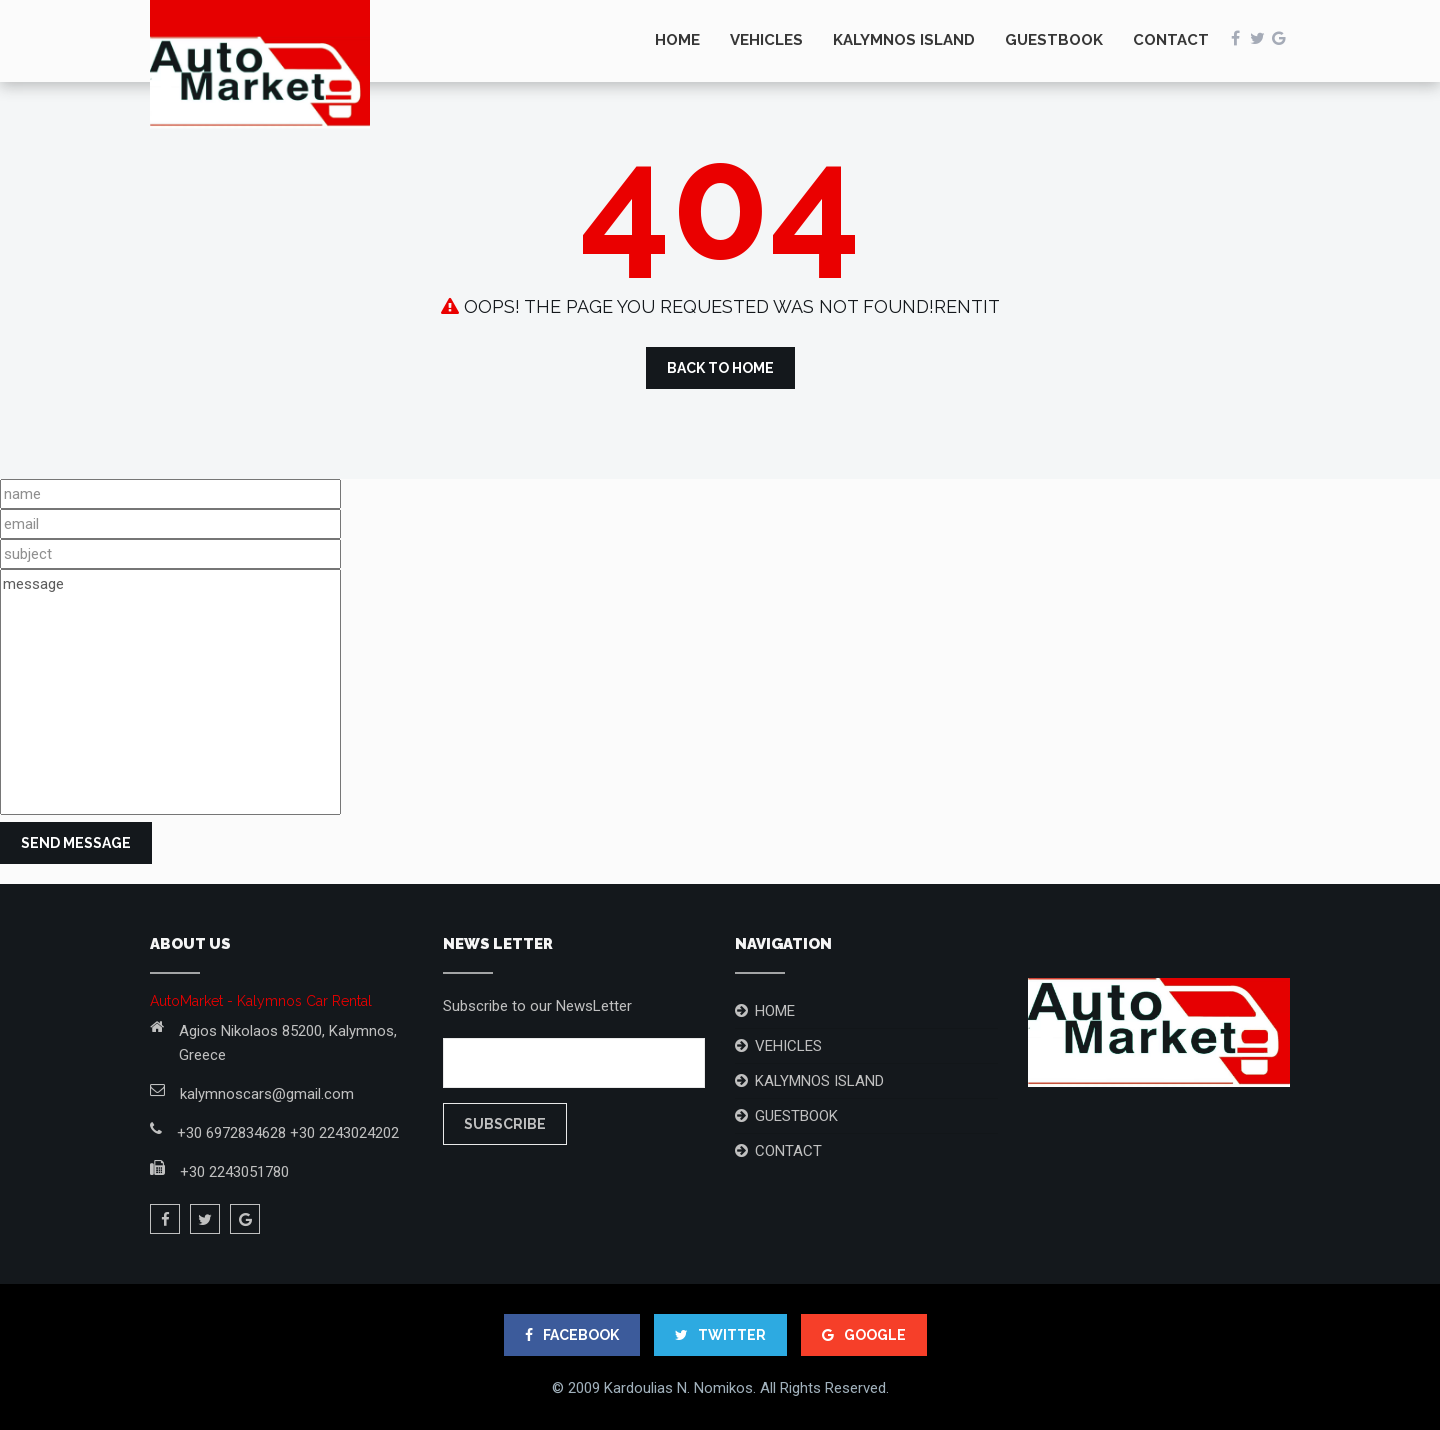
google (864, 1335)
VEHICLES (766, 40)
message (170, 692)
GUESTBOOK (1054, 40)
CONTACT (1171, 40)
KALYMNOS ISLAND (904, 40)
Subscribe (505, 1124)
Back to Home (720, 368)
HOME (677, 40)
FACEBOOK (572, 1335)
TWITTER (720, 1335)
